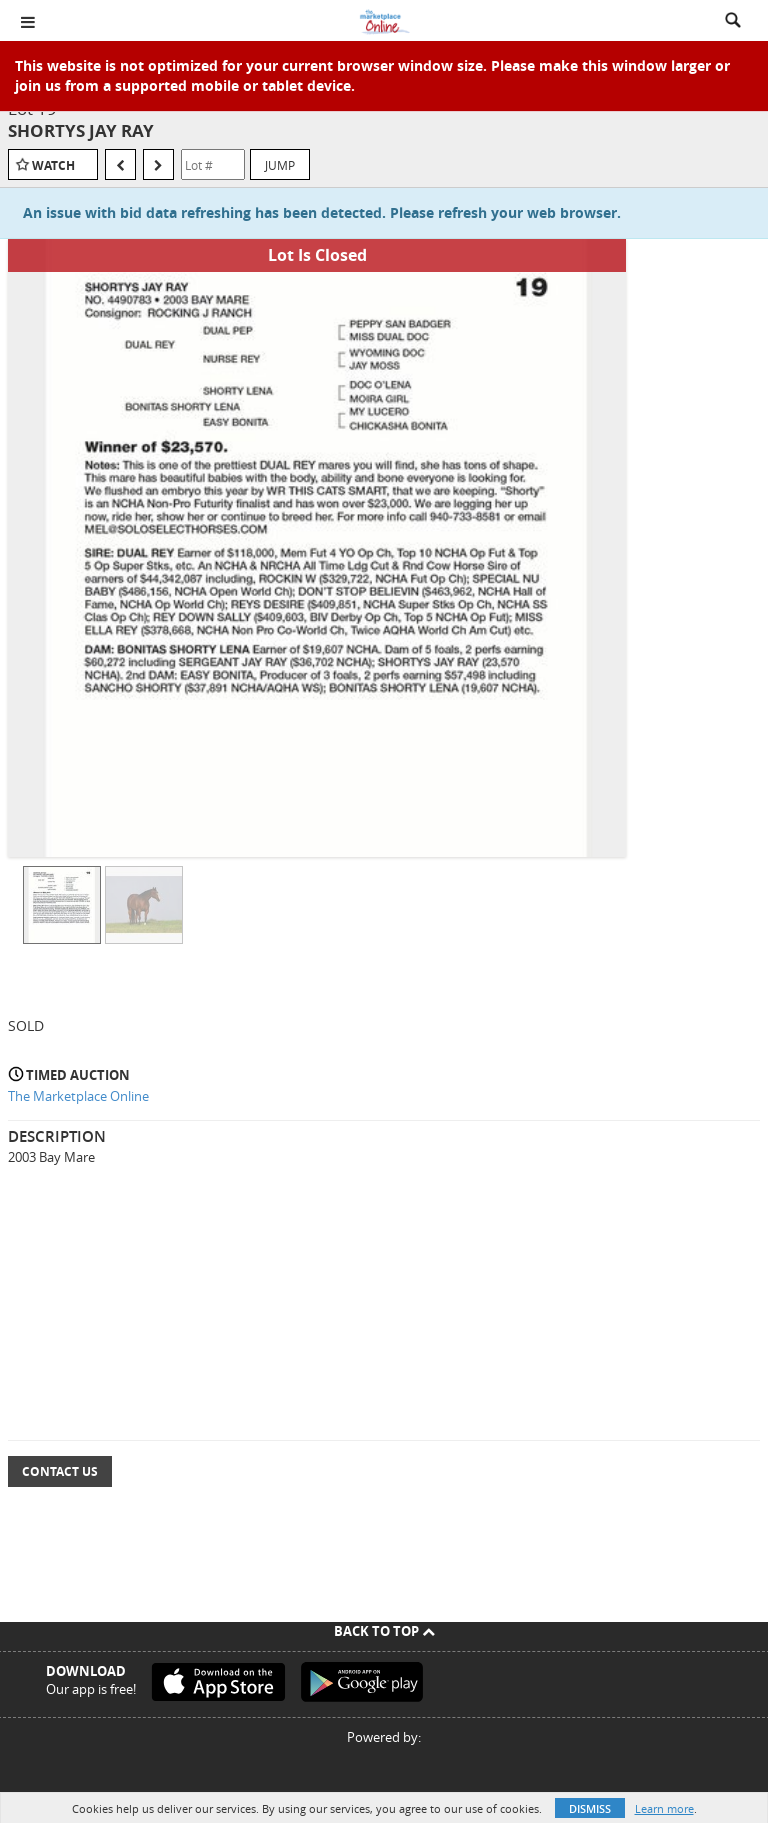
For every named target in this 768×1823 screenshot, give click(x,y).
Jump (280, 165)
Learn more (664, 1808)
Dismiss (590, 1808)
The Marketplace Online (78, 1096)
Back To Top (384, 1631)
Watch (53, 165)
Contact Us (60, 1471)
